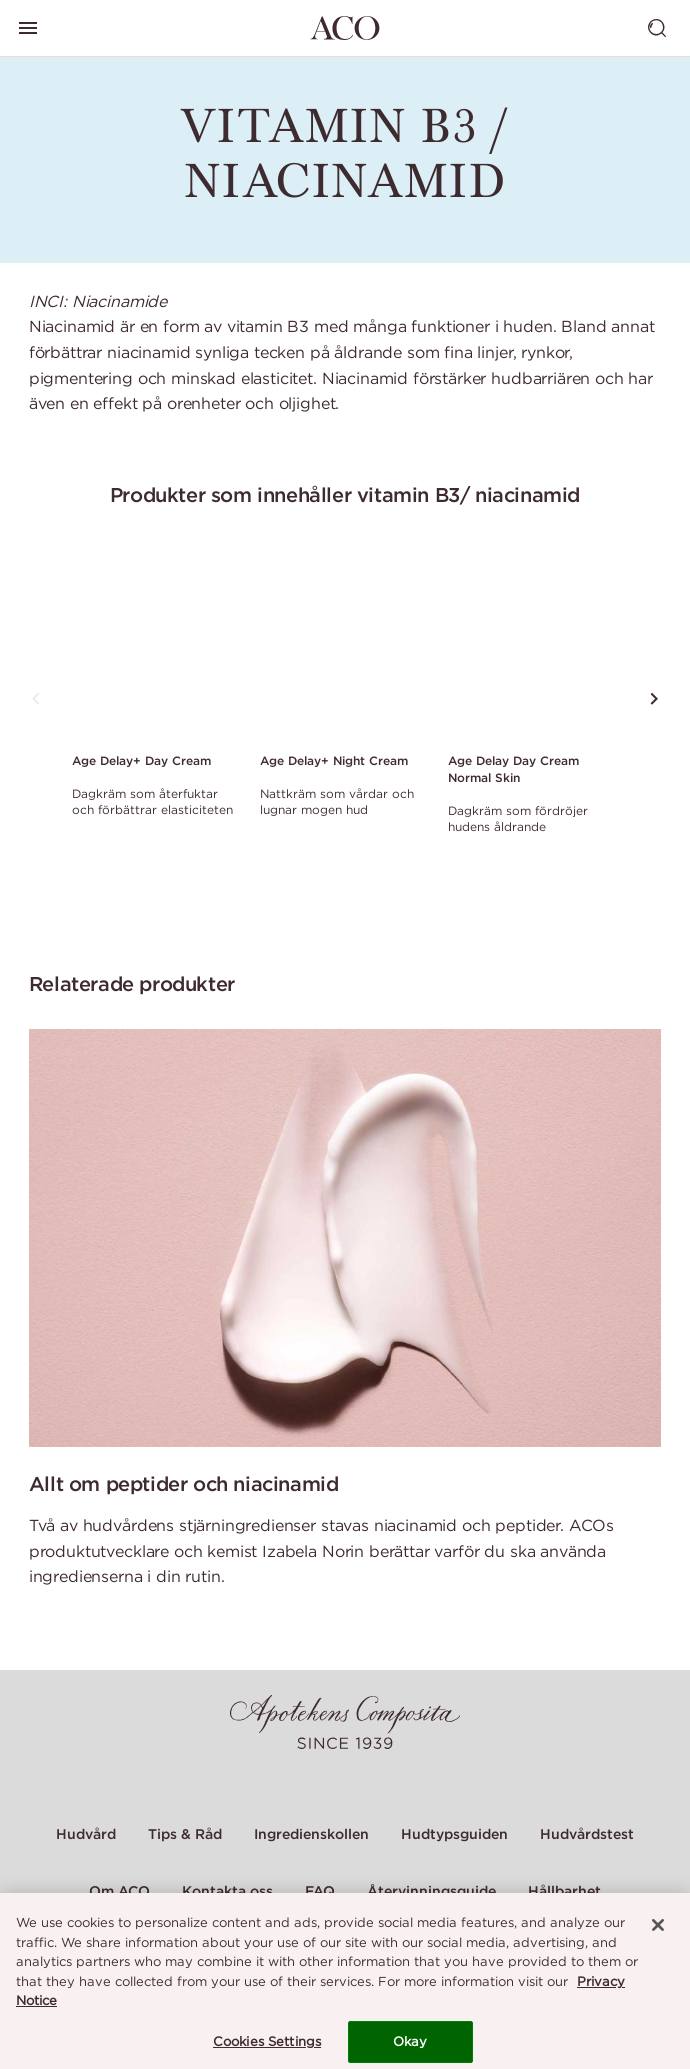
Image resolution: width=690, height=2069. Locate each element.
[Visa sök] (657, 28)
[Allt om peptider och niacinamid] (345, 1238)
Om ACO (119, 1891)
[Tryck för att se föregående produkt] (36, 699)
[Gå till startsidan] (345, 28)
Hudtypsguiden (454, 1834)
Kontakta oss (227, 1891)
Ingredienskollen (311, 1834)
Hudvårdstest (587, 1834)
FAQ (320, 1891)
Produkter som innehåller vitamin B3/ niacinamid (345, 494)
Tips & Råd (185, 1834)
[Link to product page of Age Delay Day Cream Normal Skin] (530, 642)
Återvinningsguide (431, 1891)
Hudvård (86, 1834)
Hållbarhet (564, 1891)
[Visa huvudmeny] (28, 28)
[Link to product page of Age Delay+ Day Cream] (154, 642)
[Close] (658, 1934)
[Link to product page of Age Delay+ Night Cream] (342, 642)
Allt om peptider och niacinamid (184, 1483)
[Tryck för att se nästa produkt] (654, 699)
